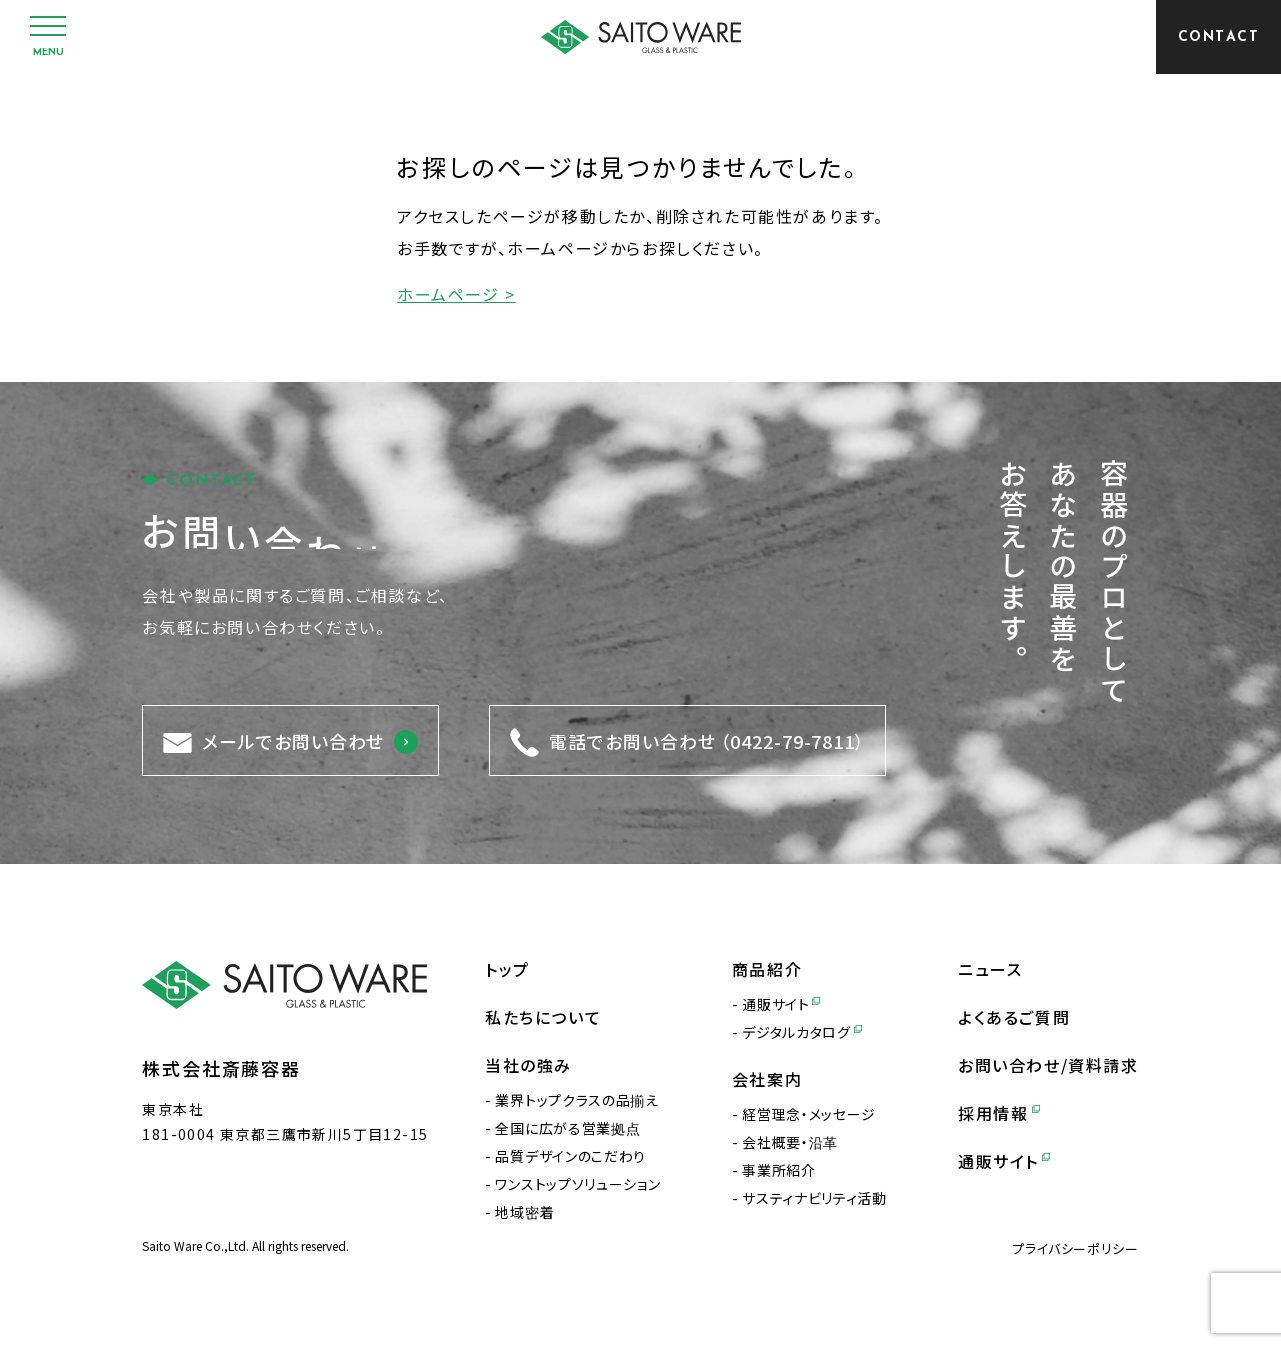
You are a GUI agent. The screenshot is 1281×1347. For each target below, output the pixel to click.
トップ (507, 969)
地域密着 (524, 1212)
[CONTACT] (1218, 37)
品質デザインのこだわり (570, 1156)
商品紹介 (767, 969)
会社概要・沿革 (790, 1142)
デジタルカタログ (801, 1032)
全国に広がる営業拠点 (567, 1128)
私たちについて (543, 1017)
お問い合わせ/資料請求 (1048, 1065)
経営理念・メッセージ (809, 1114)
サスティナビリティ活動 (814, 1198)
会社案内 (767, 1079)
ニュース (990, 969)
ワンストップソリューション (577, 1184)
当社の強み (528, 1065)
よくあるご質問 (1014, 1017)
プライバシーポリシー (1075, 1248)
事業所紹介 (779, 1170)
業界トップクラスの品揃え (576, 1100)
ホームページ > (456, 294)
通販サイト (781, 1004)
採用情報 (999, 1113)
